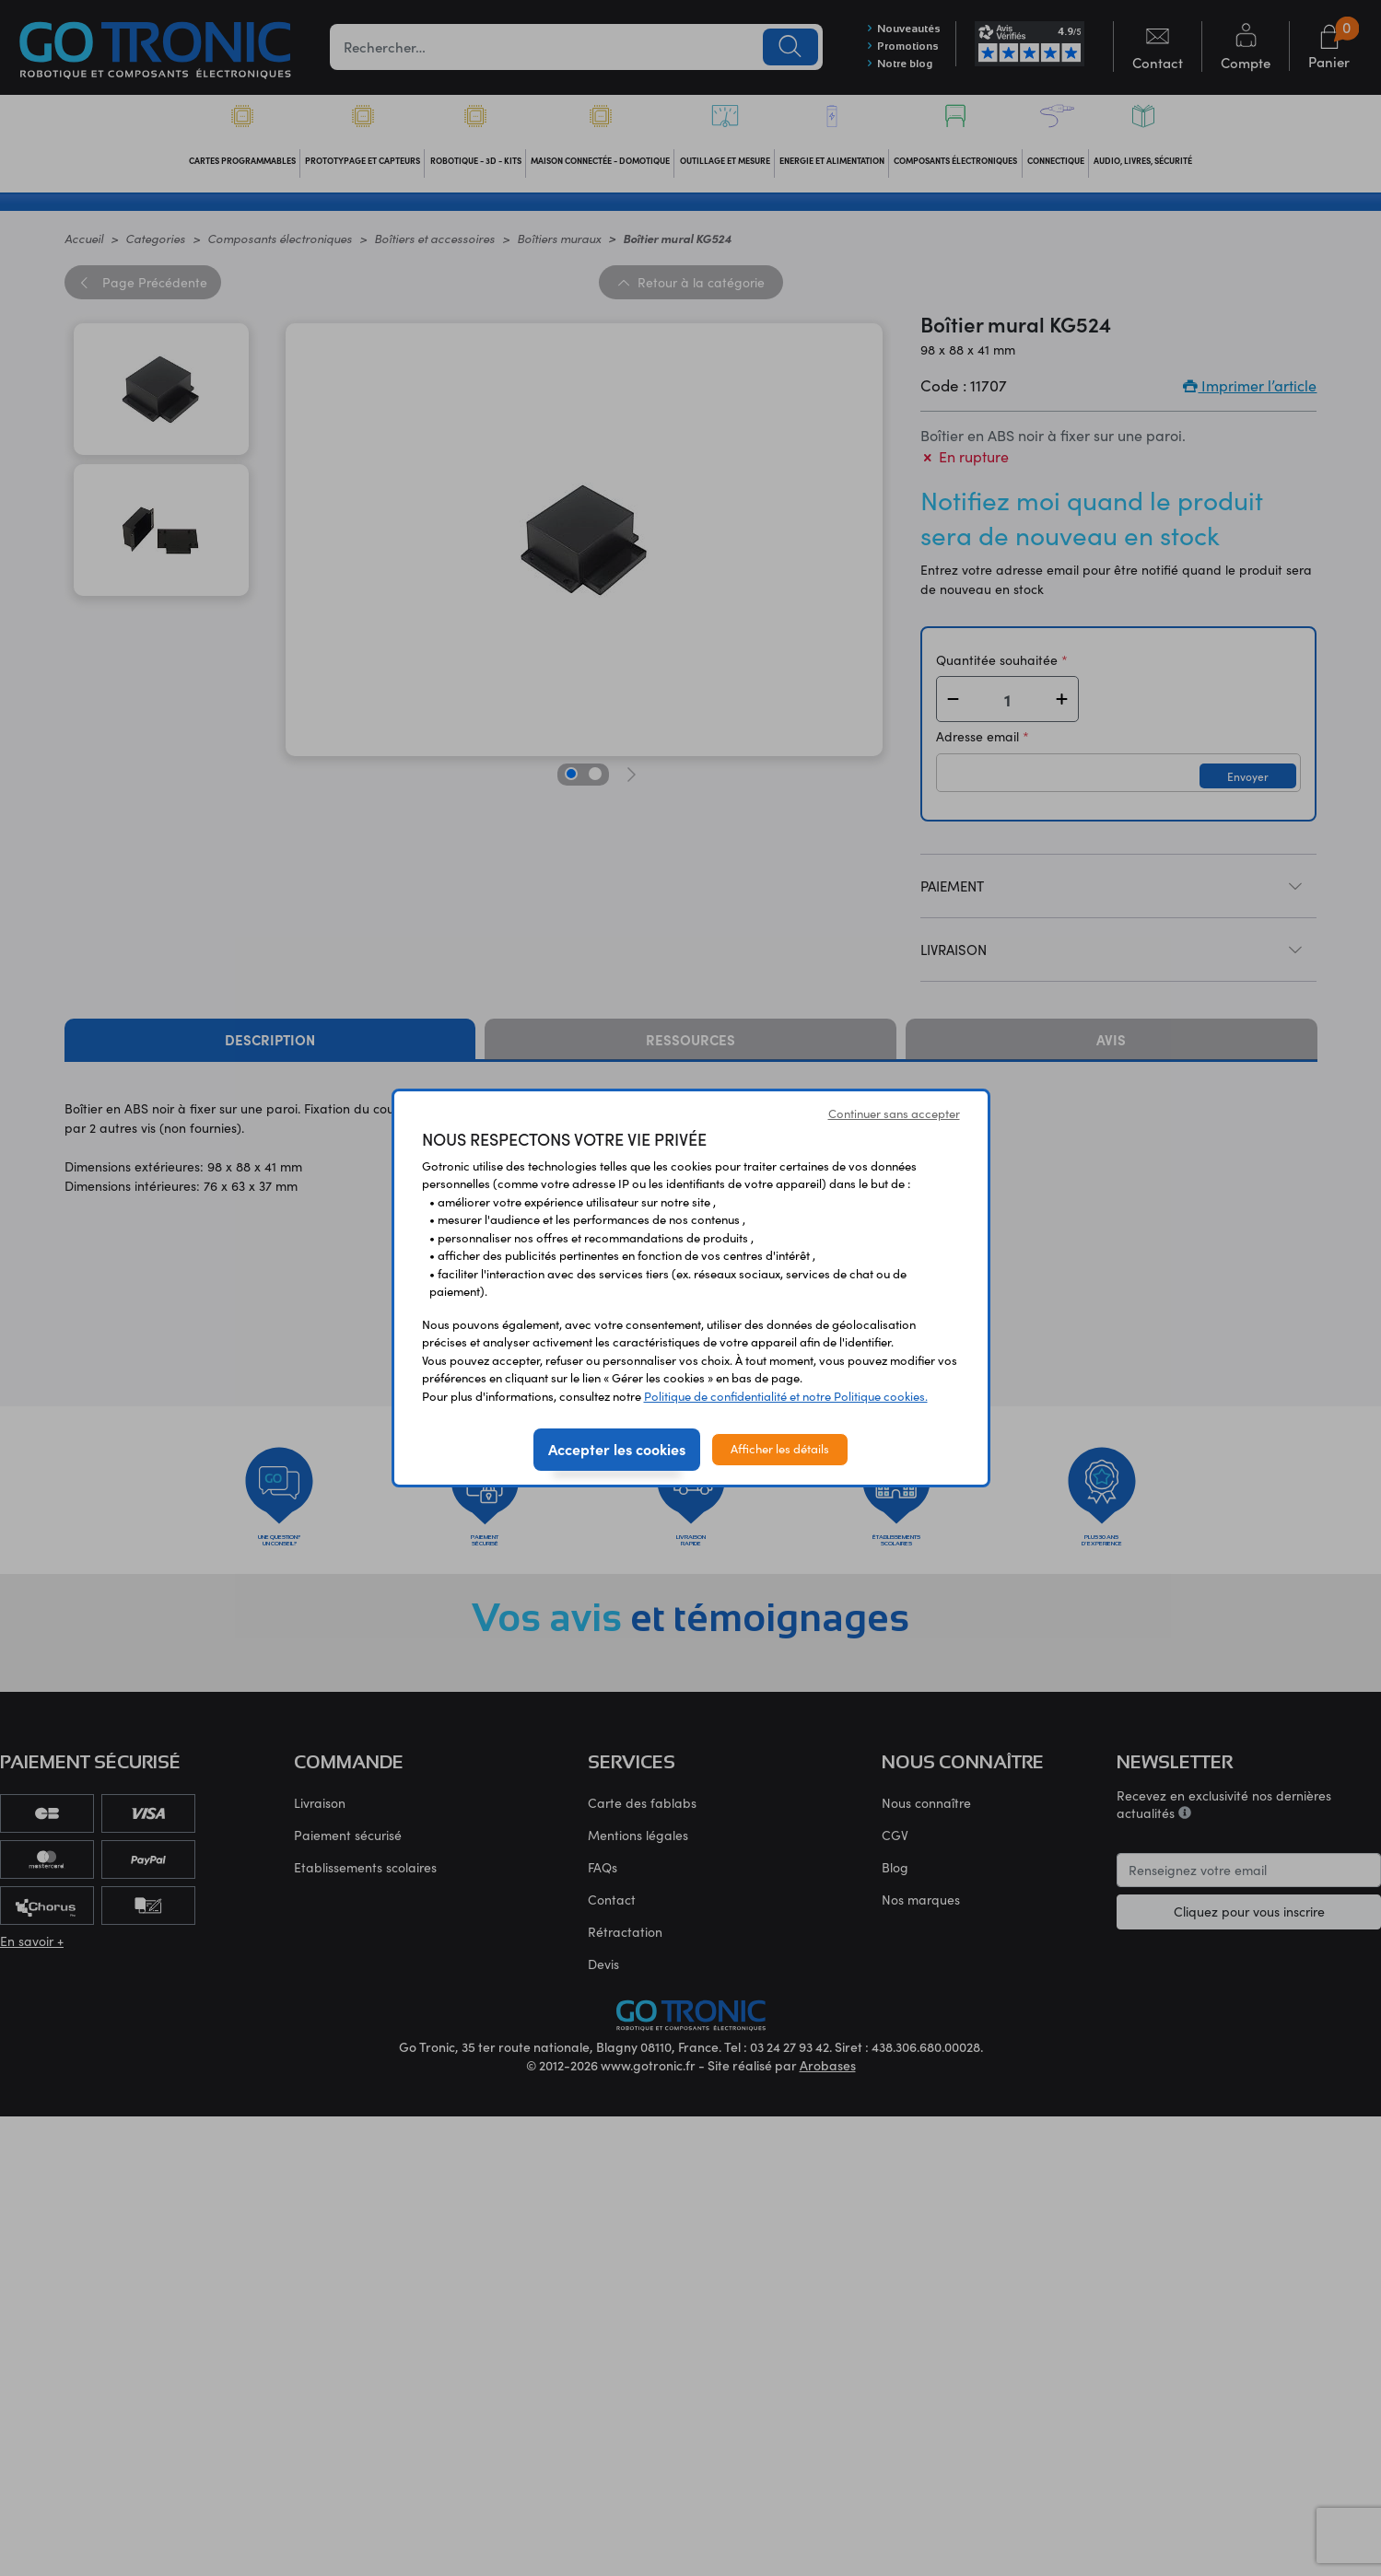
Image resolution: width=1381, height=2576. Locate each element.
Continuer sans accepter (894, 1113)
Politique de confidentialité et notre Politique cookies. (786, 1396)
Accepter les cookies (616, 1449)
